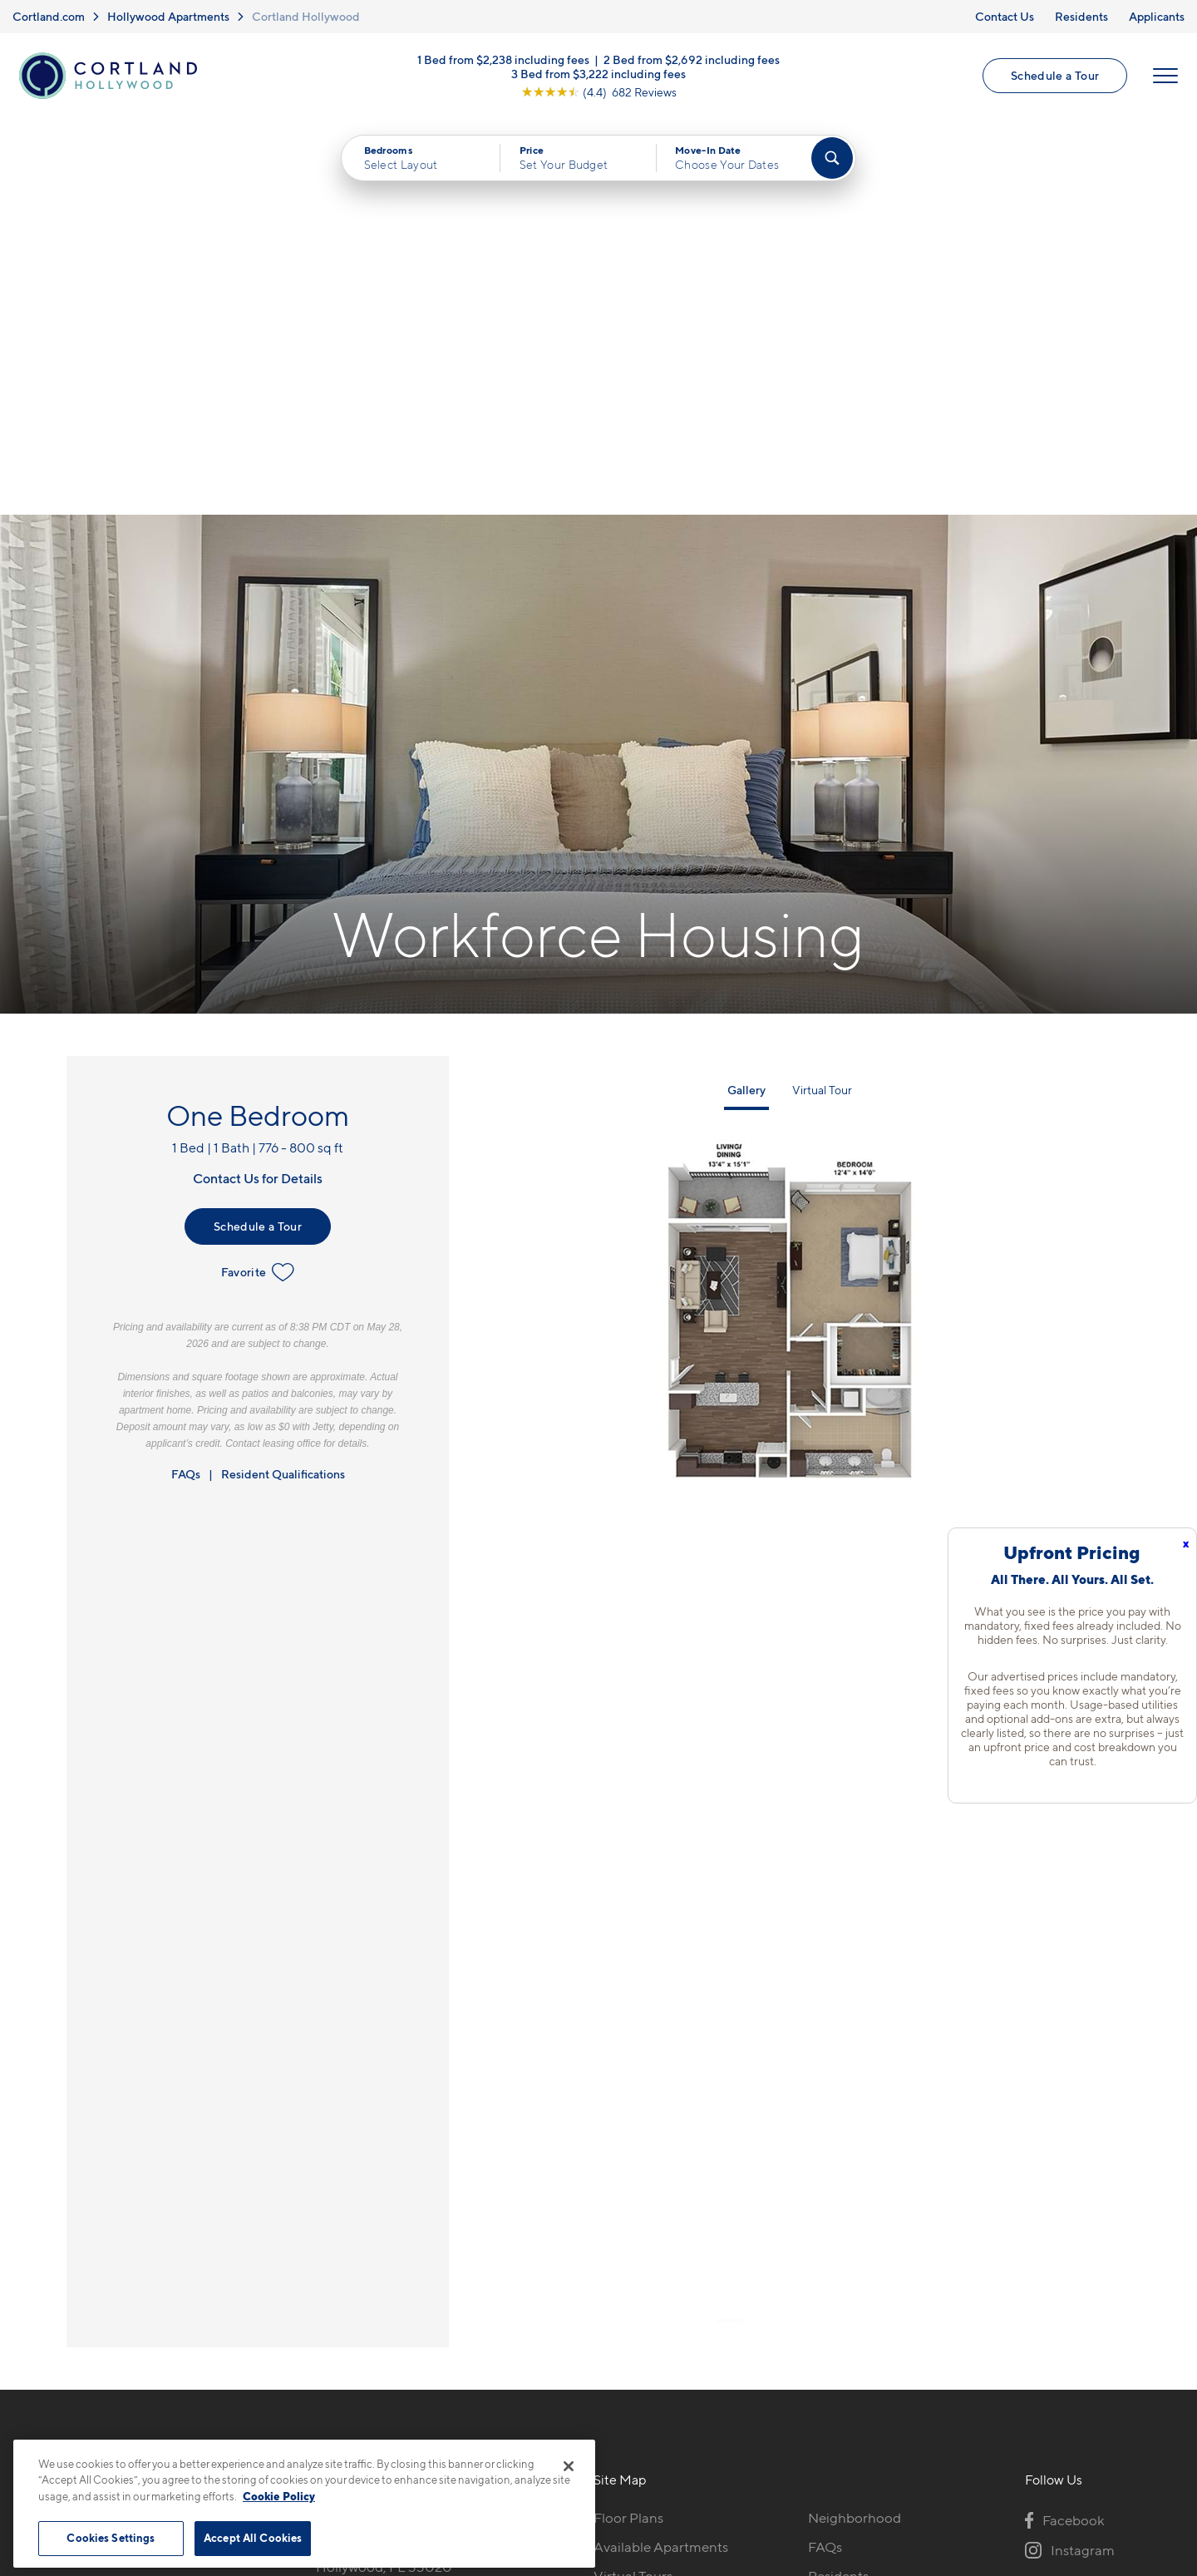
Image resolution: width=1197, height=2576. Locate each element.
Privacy (520, 2431)
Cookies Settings (110, 2537)
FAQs (185, 1078)
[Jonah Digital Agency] (1091, 2421)
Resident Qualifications (283, 1078)
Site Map (672, 2431)
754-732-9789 (360, 2122)
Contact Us (1004, 16)
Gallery (746, 694)
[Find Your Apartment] (832, 159)
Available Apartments (661, 2151)
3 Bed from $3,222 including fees (598, 74)
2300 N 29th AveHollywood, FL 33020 (384, 2161)
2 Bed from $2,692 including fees (691, 59)
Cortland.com (48, 16)
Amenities (625, 2238)
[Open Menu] (1165, 76)
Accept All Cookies (253, 2537)
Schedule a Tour (1055, 76)
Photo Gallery (637, 2209)
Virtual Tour (822, 694)
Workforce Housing (869, 2209)
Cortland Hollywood (306, 16)
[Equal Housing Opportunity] (324, 2212)
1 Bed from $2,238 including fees (503, 59)
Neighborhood (854, 2122)
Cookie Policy (279, 2496)
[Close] (568, 2466)
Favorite (258, 876)
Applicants (1157, 16)
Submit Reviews (594, 2431)
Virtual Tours (633, 2180)
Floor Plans (628, 2122)
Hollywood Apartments (168, 16)
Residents (1081, 16)
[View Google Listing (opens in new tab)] (599, 92)
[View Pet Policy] (456, 2212)
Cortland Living (642, 2267)
